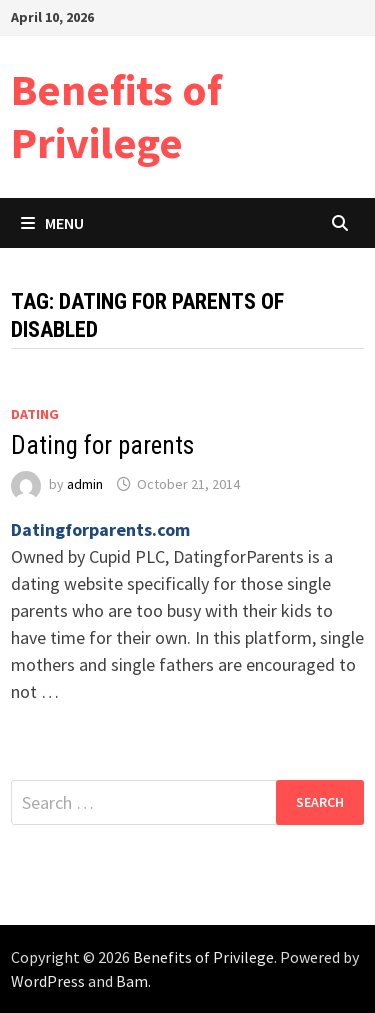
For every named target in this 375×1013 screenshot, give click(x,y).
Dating (35, 414)
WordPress (48, 981)
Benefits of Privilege (116, 116)
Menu (52, 223)
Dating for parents (102, 445)
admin (85, 484)
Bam (132, 981)
